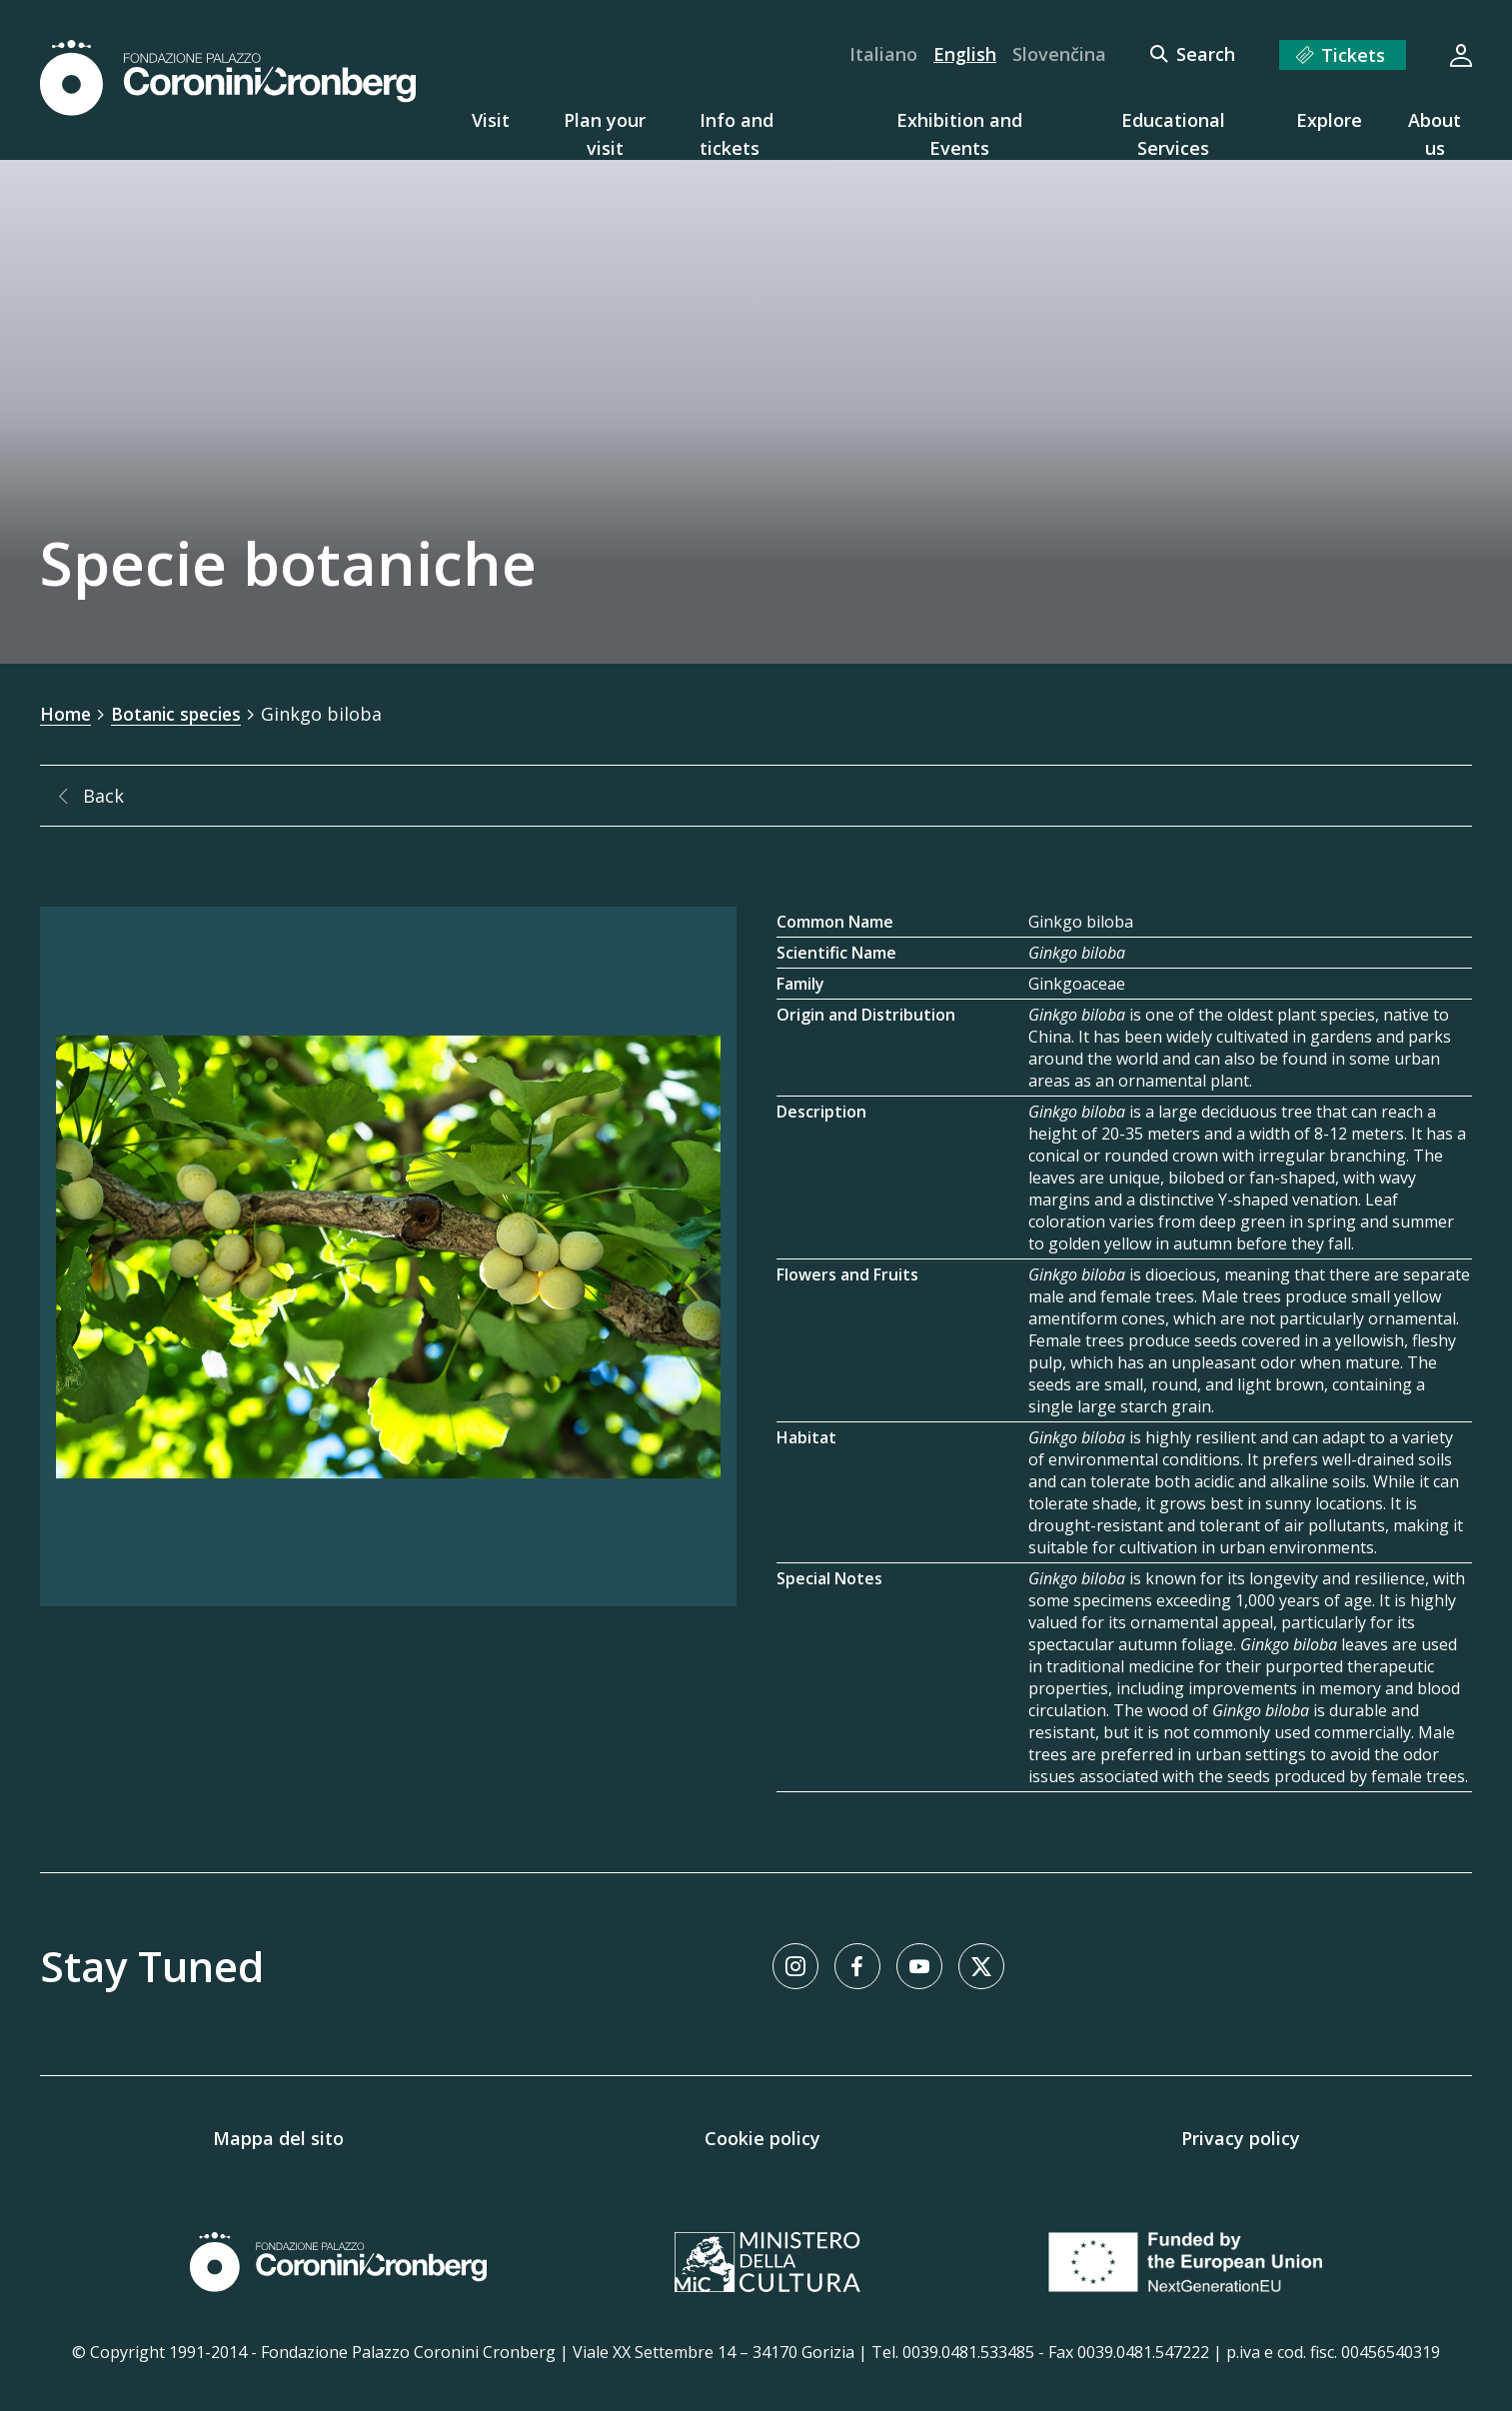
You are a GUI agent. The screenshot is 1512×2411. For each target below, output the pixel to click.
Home (66, 714)
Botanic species (181, 714)
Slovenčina (1059, 54)
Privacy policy (1240, 2137)
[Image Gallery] (388, 1255)
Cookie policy (762, 2137)
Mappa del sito (278, 2137)
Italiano (883, 54)
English (964, 54)
